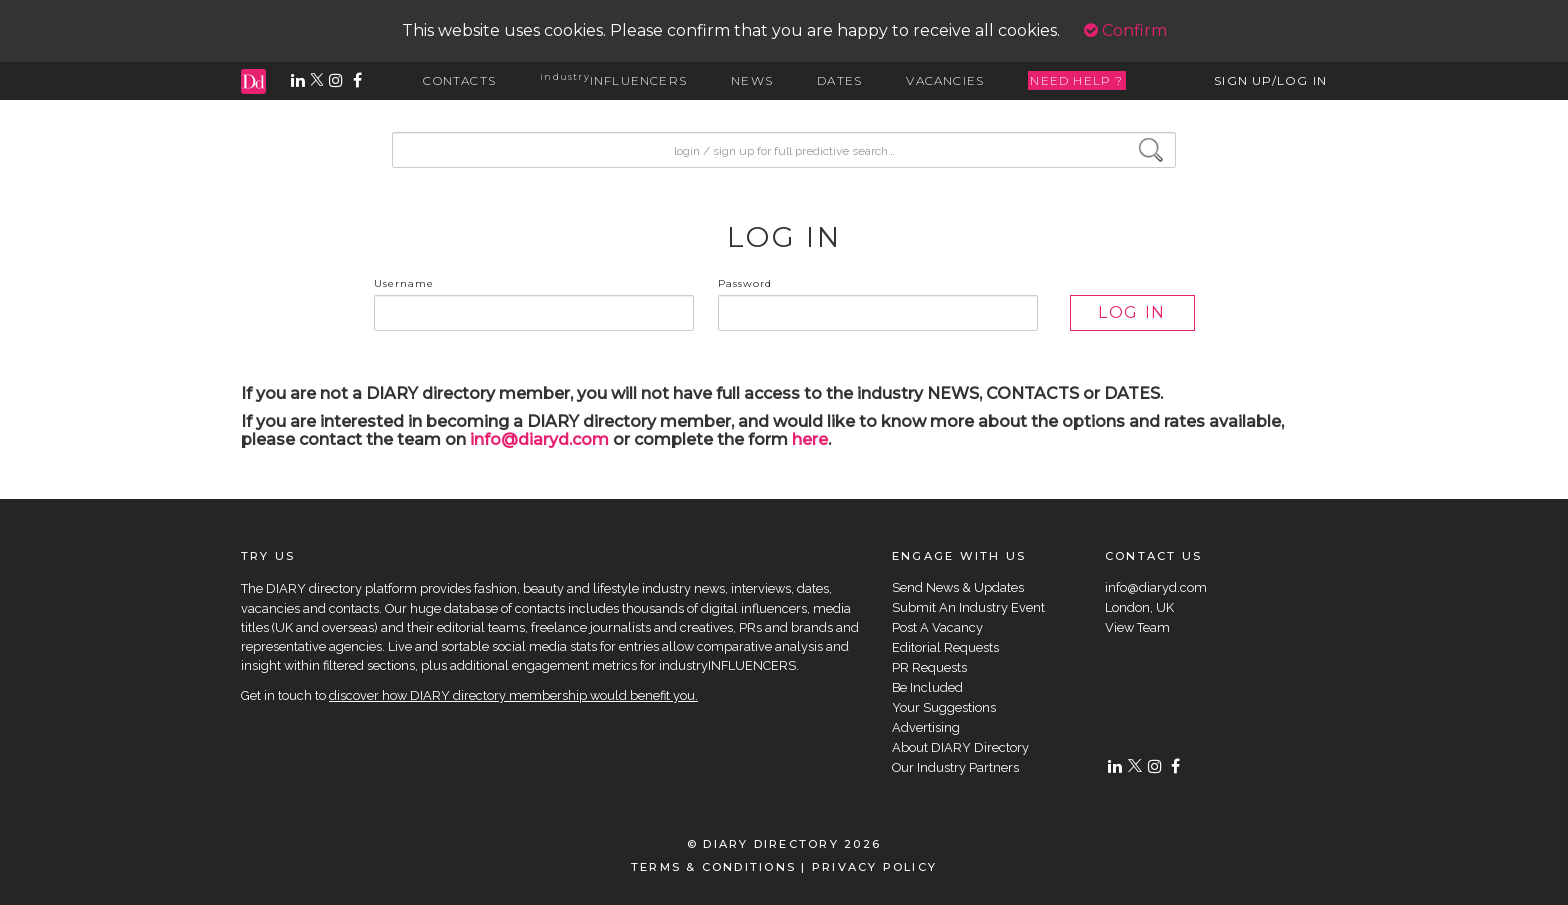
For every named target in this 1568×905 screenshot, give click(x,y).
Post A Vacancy (937, 627)
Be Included (927, 687)
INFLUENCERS (613, 80)
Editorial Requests (945, 647)
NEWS (752, 80)
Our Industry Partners (955, 767)
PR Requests (929, 667)
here (810, 439)
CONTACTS (459, 80)
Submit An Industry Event (968, 607)
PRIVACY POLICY (874, 867)
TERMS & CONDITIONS (713, 867)
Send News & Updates (958, 587)
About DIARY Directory (960, 747)
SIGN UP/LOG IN (1270, 80)
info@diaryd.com (539, 439)
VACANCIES (945, 80)
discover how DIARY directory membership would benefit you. (513, 695)
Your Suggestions (944, 707)
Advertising (926, 727)
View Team (1137, 627)
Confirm (1125, 30)
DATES (839, 80)
